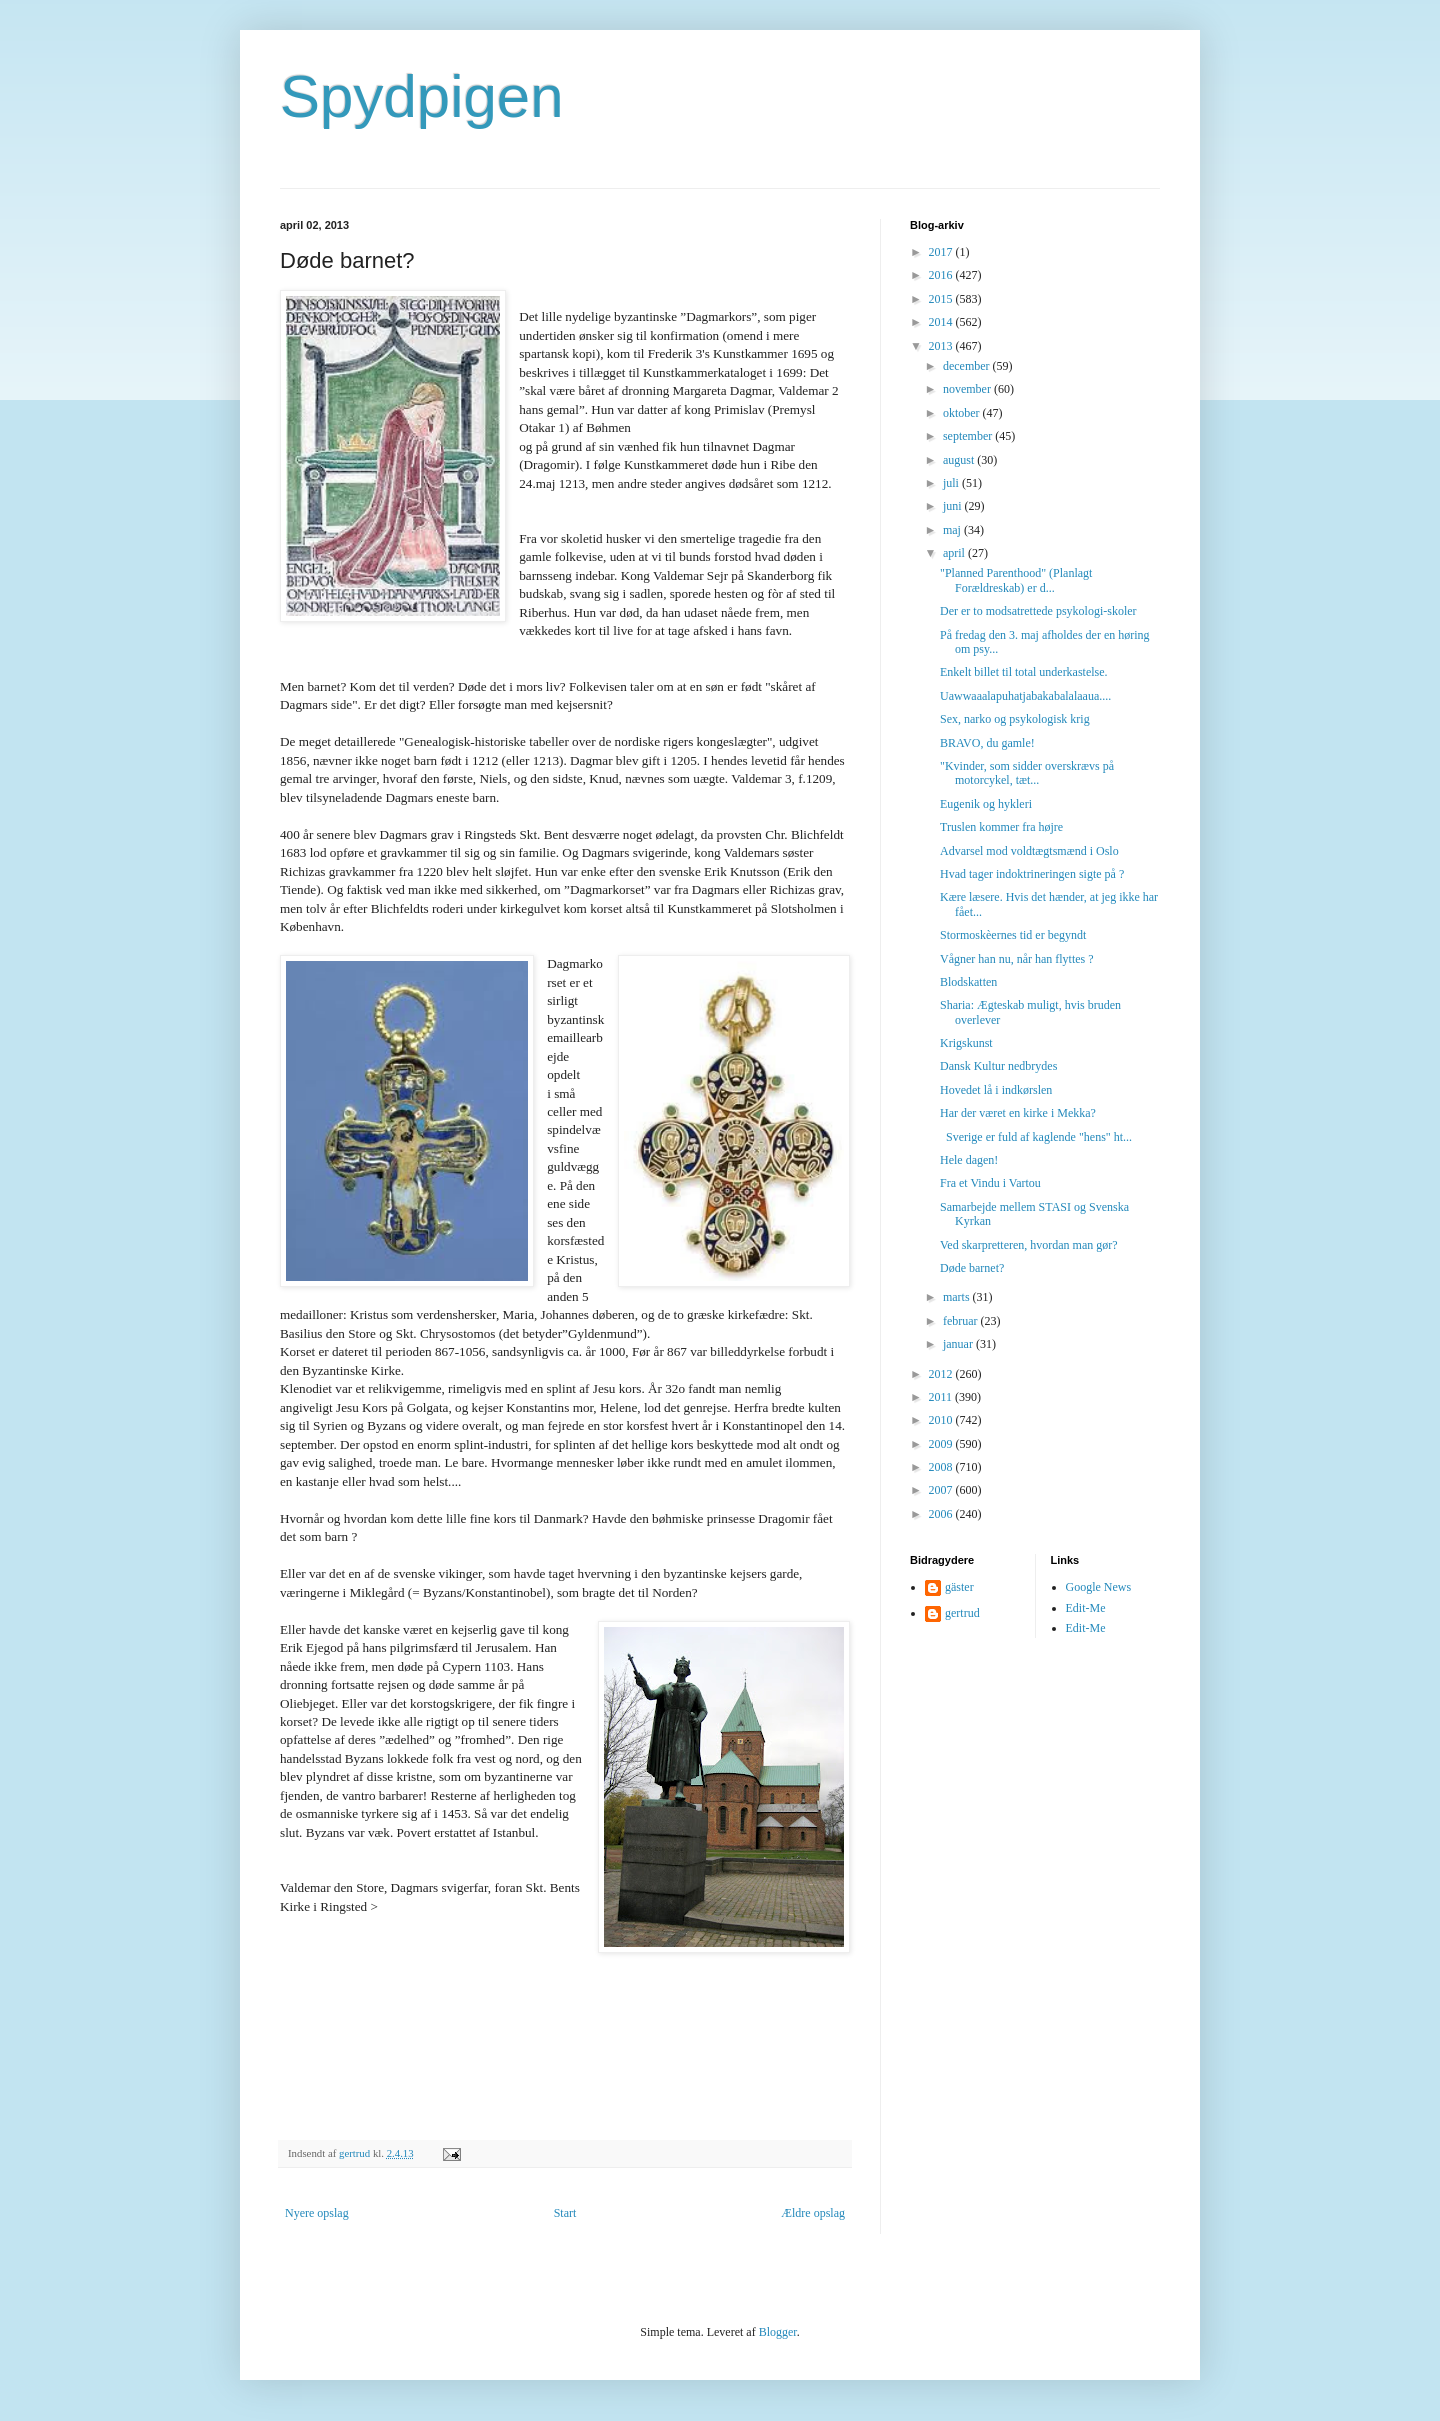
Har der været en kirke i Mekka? (1018, 1113)
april (955, 553)
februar (962, 1321)
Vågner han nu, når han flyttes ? (1017, 959)
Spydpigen (422, 96)
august (960, 460)
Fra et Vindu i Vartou (990, 1183)
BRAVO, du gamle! (987, 743)
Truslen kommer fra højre (1001, 827)
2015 (942, 299)
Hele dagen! (969, 1160)
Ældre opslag (813, 2213)
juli (952, 483)
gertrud (962, 1613)
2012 (942, 1374)
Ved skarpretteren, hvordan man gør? (1029, 1245)
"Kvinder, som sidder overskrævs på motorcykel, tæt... (1027, 773)
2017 (942, 252)
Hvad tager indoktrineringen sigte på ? (1032, 874)
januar (959, 1344)
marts (958, 1297)
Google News (1099, 1587)
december (968, 366)
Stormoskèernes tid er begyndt (1013, 935)
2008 (942, 1467)
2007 (942, 1490)
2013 (942, 346)
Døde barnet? (972, 1268)
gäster (959, 1587)
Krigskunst (966, 1043)
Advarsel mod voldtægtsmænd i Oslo (1029, 851)
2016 (942, 275)
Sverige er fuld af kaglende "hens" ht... (1036, 1137)
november (968, 389)
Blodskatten (968, 982)
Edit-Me (1086, 1608)
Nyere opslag (317, 2213)
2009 (942, 1444)
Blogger (778, 2332)
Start (565, 2213)
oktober (963, 413)
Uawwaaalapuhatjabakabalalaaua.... (1025, 696)
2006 (942, 1514)
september (969, 436)
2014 (942, 322)
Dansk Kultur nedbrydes (998, 1066)
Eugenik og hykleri (986, 804)
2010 (942, 1420)
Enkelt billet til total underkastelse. (1024, 672)
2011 (942, 1397)
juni (954, 506)
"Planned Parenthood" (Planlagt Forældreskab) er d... (1016, 580)
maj (953, 530)
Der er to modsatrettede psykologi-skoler (1038, 611)
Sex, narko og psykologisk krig (1015, 719)
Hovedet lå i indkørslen (996, 1090)
